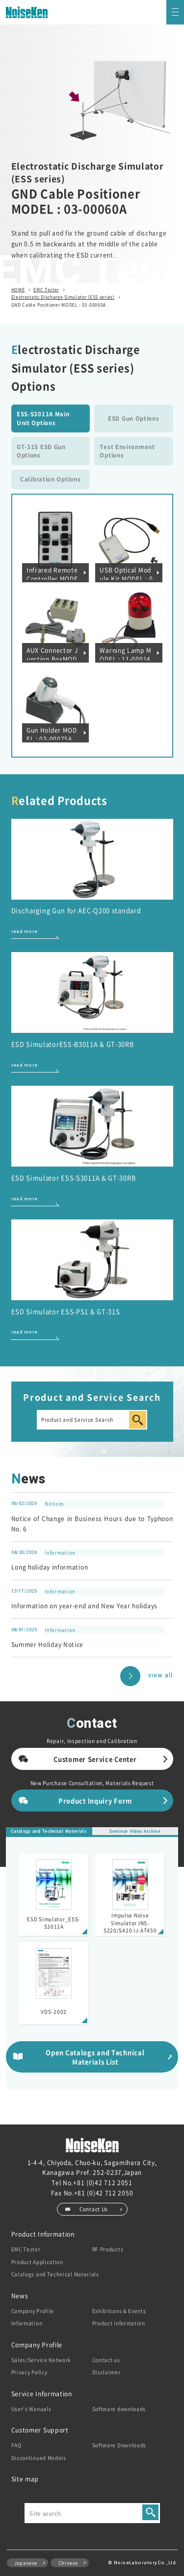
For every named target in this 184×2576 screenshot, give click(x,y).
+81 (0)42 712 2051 (102, 2182)
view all (160, 1675)
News (19, 2295)
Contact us (106, 2359)
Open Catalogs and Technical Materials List (95, 2057)
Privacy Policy (29, 2372)
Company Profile (32, 2310)
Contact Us (93, 2209)
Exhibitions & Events (119, 2310)
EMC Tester (26, 2249)
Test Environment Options (127, 451)
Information (27, 2323)
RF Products (108, 2249)
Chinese (68, 2562)
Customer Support (40, 2430)
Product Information (43, 2234)
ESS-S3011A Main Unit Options (43, 418)
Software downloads (119, 2408)
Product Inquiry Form (95, 1800)
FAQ (16, 2445)
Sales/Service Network (41, 2359)
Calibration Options (50, 479)
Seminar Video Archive (135, 1831)
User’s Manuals (31, 2408)
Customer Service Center (94, 1759)
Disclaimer (106, 2372)
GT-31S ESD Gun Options (41, 451)
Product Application (37, 2262)
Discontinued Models (38, 2457)
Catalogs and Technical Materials (48, 1831)
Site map (25, 2479)
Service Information (41, 2393)
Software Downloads (119, 2445)
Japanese (25, 2562)
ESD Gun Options (133, 418)
